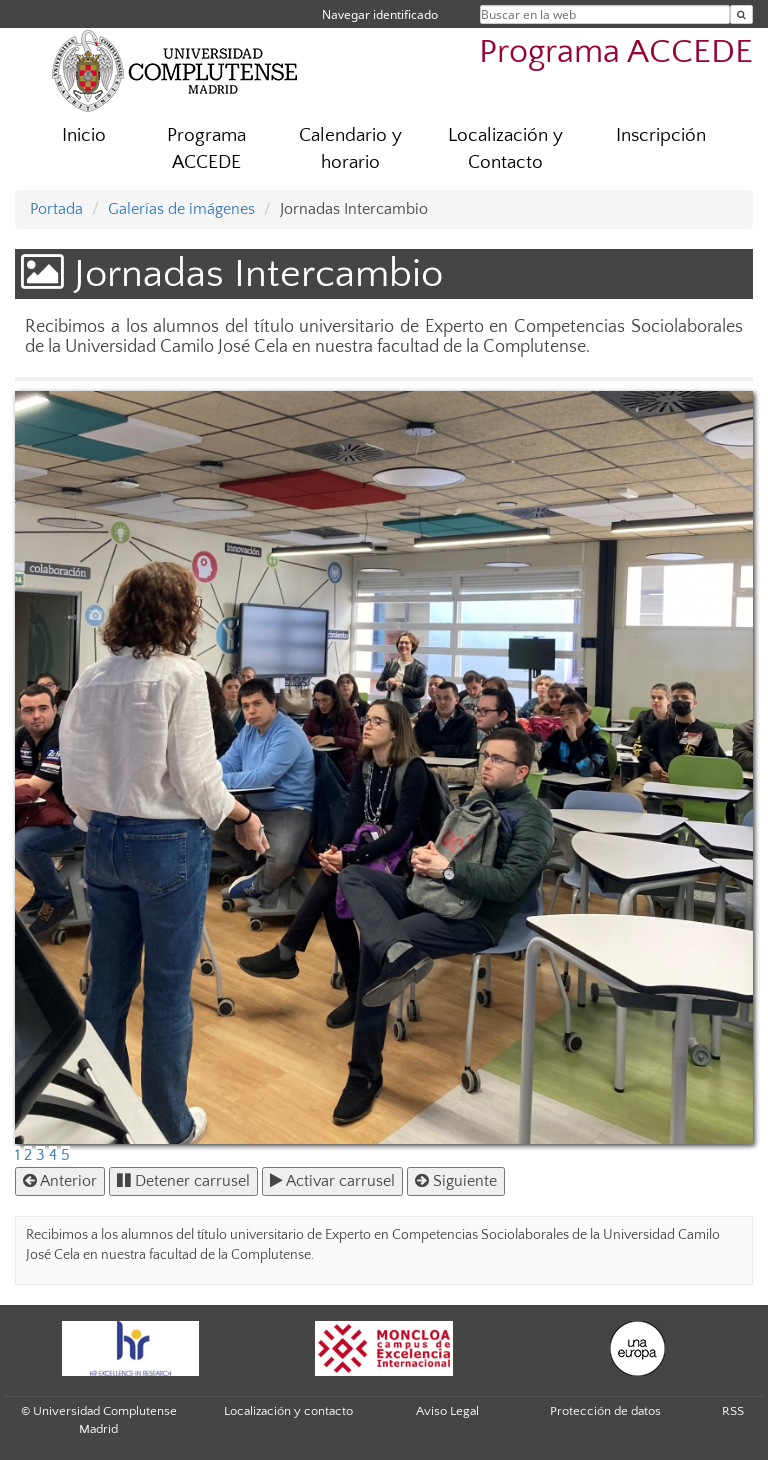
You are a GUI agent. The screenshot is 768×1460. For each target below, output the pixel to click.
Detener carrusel (183, 1181)
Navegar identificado (380, 14)
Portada (56, 209)
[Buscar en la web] (741, 14)
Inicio (84, 135)
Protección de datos (605, 1411)
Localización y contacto (288, 1411)
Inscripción (661, 135)
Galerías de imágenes (181, 209)
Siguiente (456, 1181)
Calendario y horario (350, 149)
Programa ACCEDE (616, 52)
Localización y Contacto (505, 149)
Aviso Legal (447, 1411)
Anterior (60, 1181)
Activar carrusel (332, 1181)
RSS (733, 1411)
